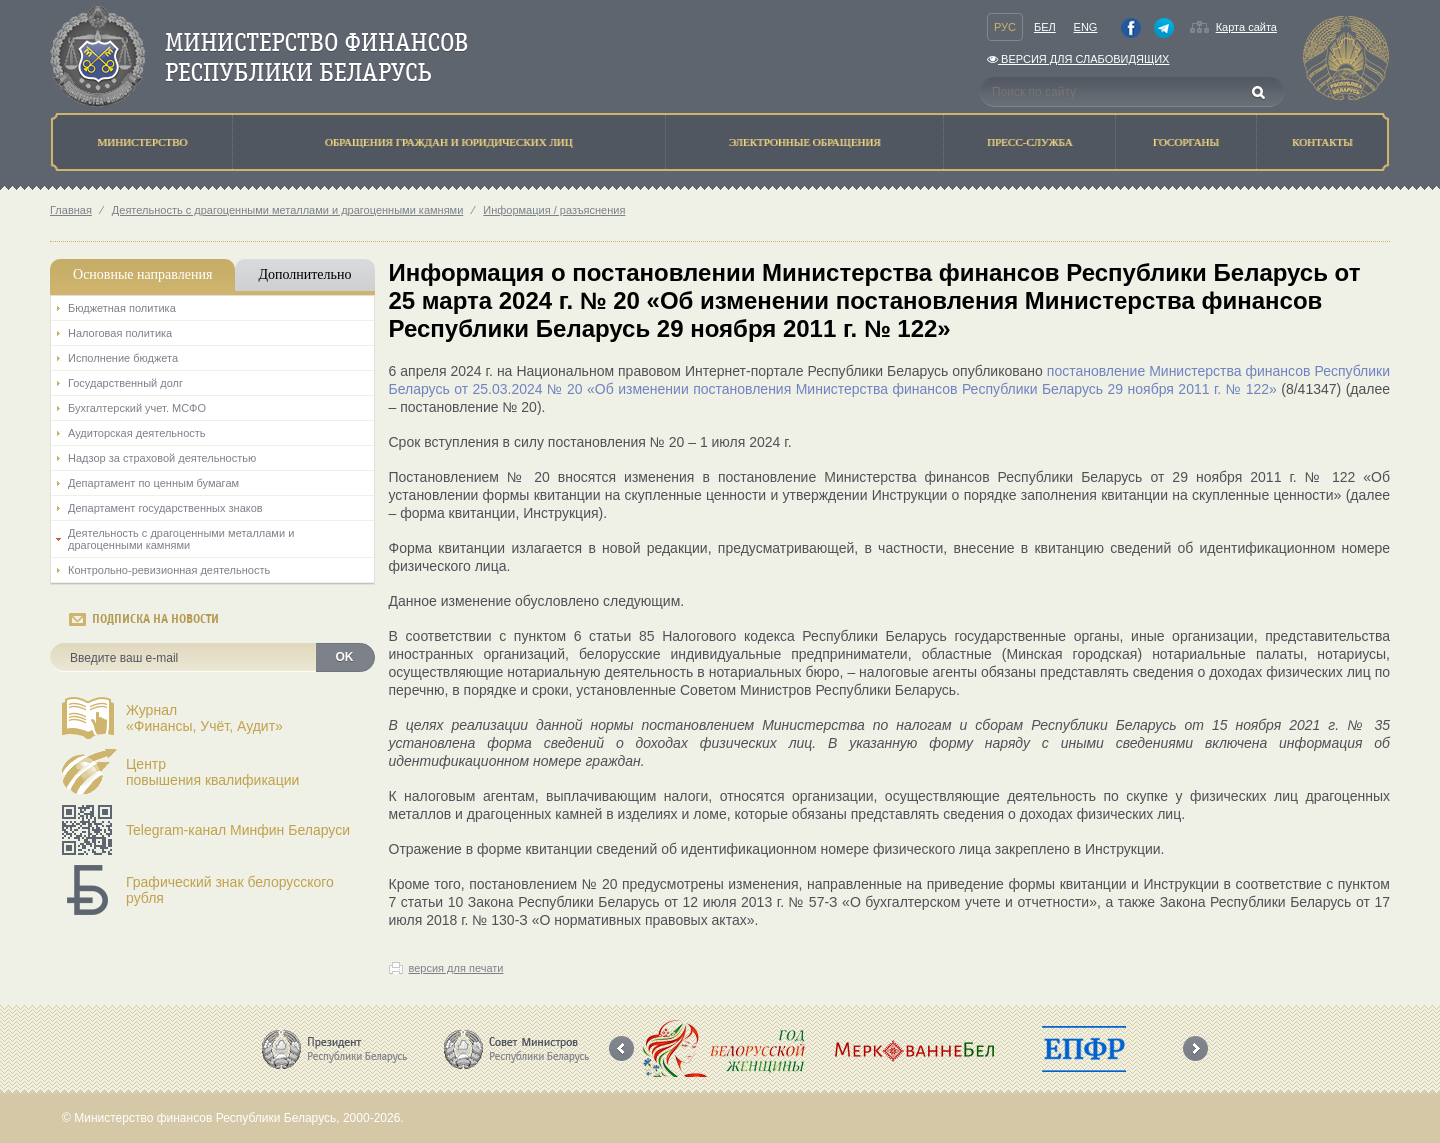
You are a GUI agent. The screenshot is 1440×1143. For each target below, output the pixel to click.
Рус (1005, 27)
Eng (1086, 27)
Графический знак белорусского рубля (230, 890)
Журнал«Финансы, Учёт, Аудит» (204, 718)
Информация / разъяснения (554, 210)
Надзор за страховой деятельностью (162, 458)
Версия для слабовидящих (1078, 59)
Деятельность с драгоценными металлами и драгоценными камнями (287, 210)
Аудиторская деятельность (137, 433)
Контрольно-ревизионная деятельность (169, 570)
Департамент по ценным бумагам (153, 483)
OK (345, 657)
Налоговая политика (120, 333)
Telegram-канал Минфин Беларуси (238, 830)
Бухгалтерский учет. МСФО (137, 408)
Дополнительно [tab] (304, 274)
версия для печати (456, 968)
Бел (1045, 27)
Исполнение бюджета (123, 358)
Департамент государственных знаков (165, 508)
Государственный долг (125, 383)
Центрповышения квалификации (212, 772)
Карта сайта (1246, 27)
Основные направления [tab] (142, 274)
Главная (71, 210)
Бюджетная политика (122, 308)
